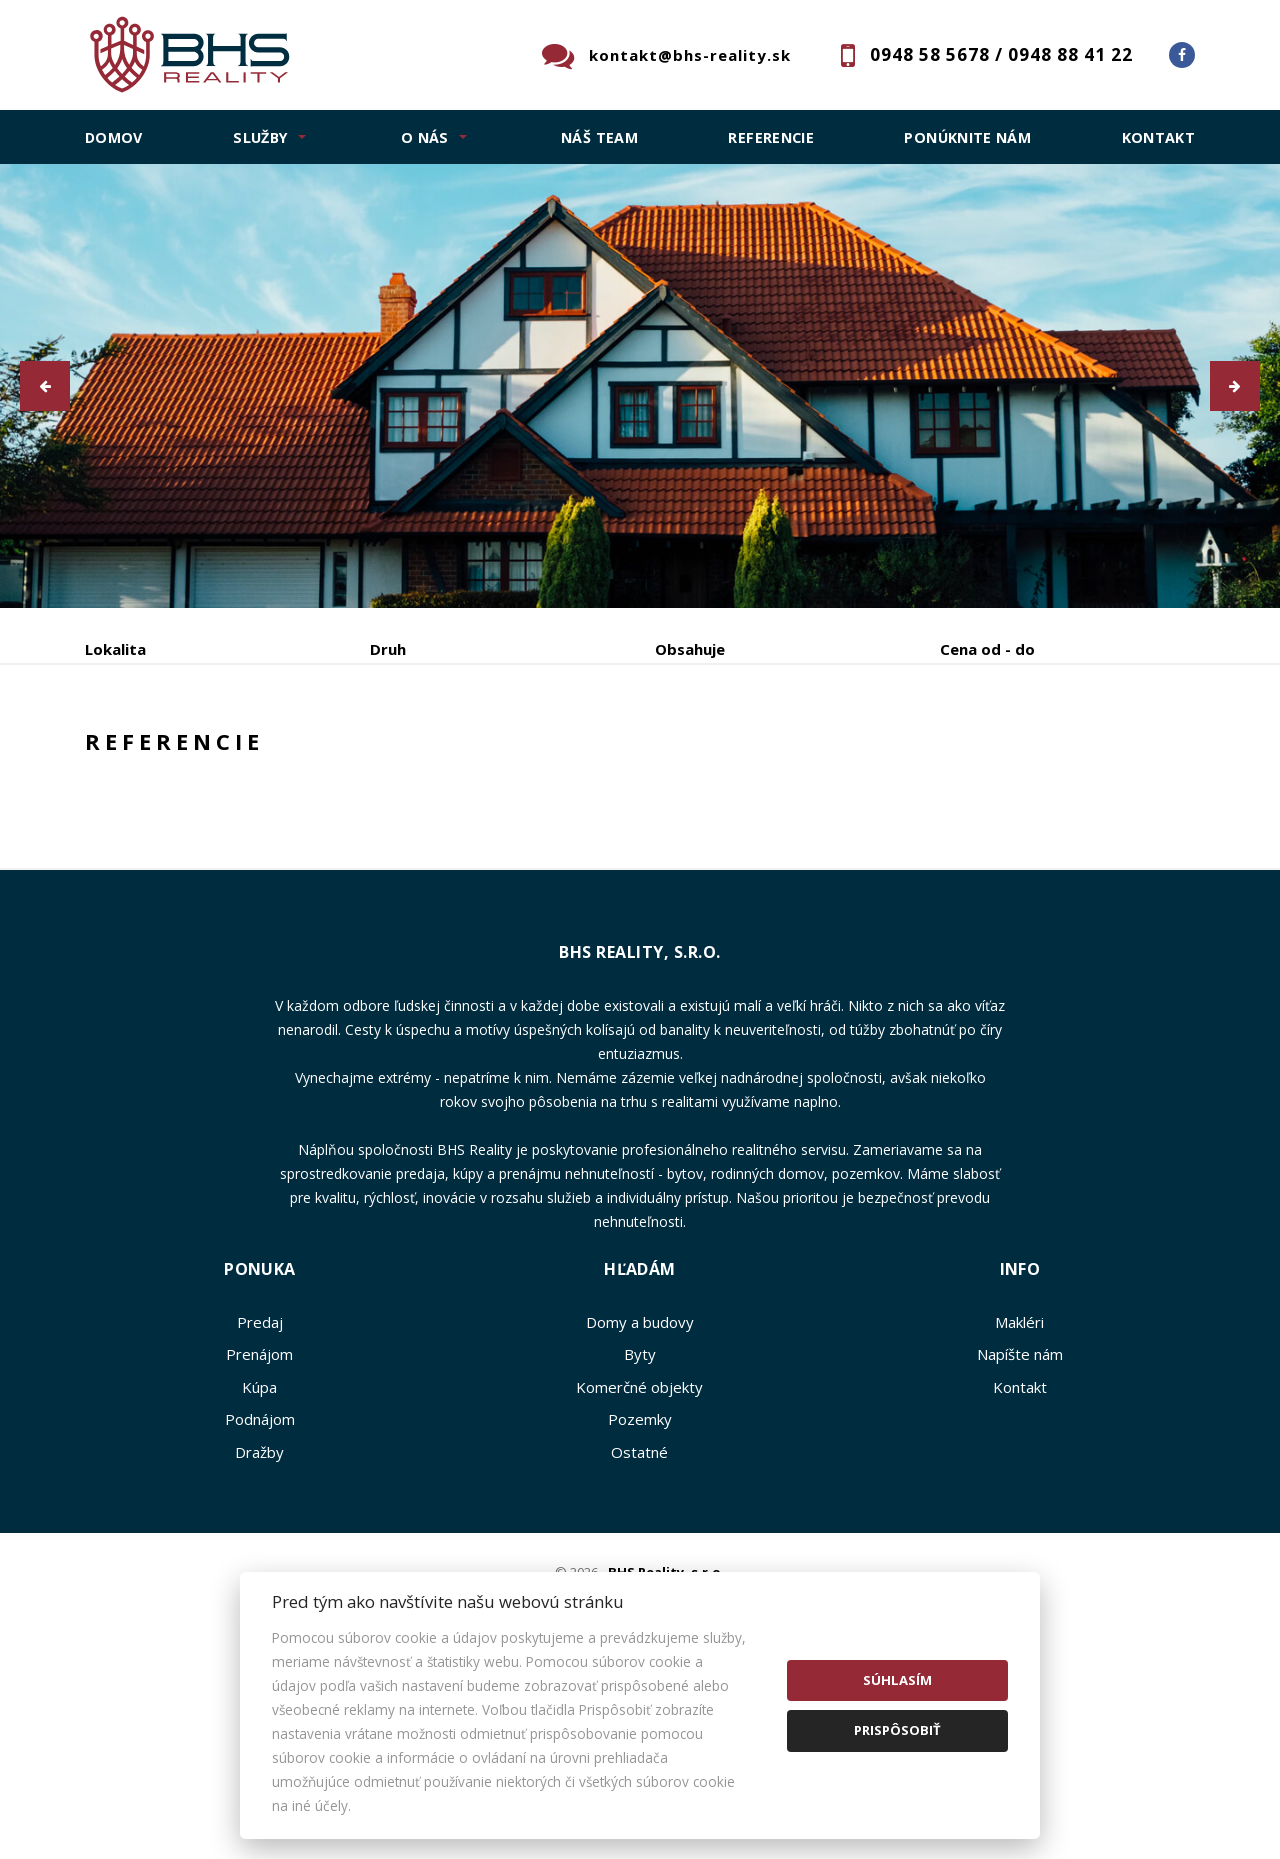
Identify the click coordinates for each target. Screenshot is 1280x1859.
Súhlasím (897, 1680)
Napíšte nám (1020, 1506)
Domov (114, 137)
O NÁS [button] (425, 137)
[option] (640, 386)
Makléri (1019, 1474)
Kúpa (383, 753)
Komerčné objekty (639, 1539)
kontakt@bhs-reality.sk (690, 55)
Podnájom (501, 753)
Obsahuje (690, 649)
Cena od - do (987, 649)
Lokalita (115, 649)
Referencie (771, 137)
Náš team (599, 137)
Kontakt (1159, 137)
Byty (640, 1506)
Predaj (147, 753)
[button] (45, 386)
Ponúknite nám (967, 137)
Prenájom (268, 753)
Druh (388, 649)
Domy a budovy (640, 1474)
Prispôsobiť (897, 1730)
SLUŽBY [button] (260, 137)
